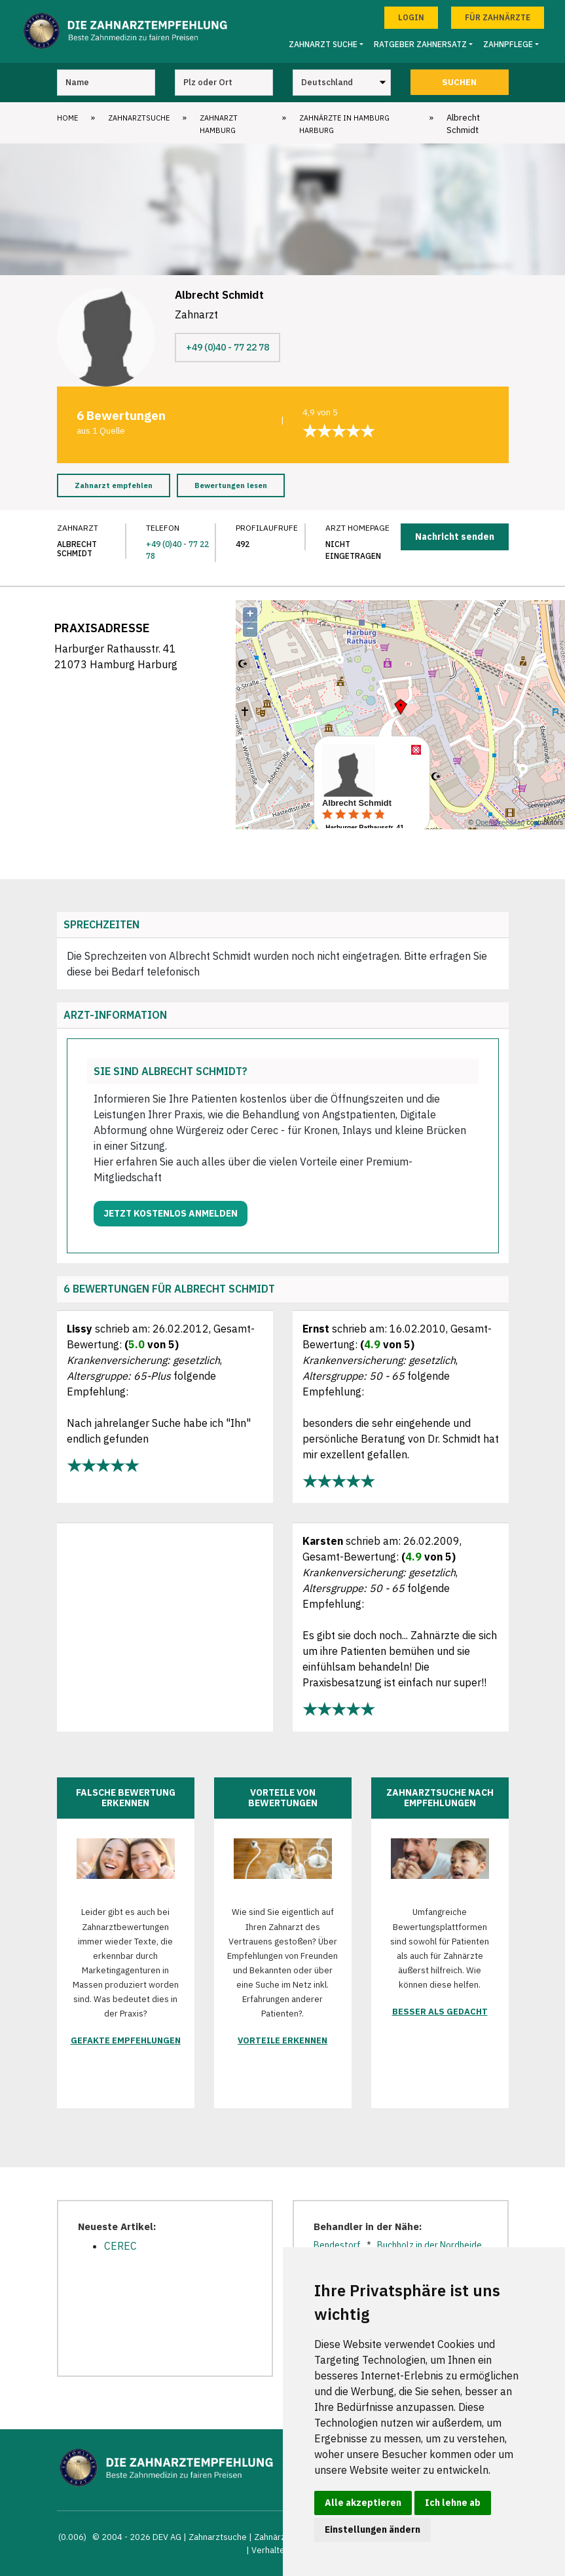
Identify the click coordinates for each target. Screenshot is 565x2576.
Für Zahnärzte (497, 17)
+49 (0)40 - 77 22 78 (227, 347)
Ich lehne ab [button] (453, 2503)
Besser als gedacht (440, 2011)
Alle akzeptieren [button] (363, 2503)
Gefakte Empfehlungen (126, 2040)
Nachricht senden (454, 536)
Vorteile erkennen (282, 2040)
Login (411, 17)
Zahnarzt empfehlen (114, 485)
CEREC (120, 2245)
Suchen (459, 82)
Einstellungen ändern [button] (372, 2529)
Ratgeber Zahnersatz (420, 44)
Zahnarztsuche (139, 118)
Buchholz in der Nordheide (429, 2245)
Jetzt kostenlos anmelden (170, 1213)
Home (67, 118)
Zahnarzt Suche (323, 44)
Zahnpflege (508, 44)
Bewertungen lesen (230, 485)
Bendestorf (337, 2245)
